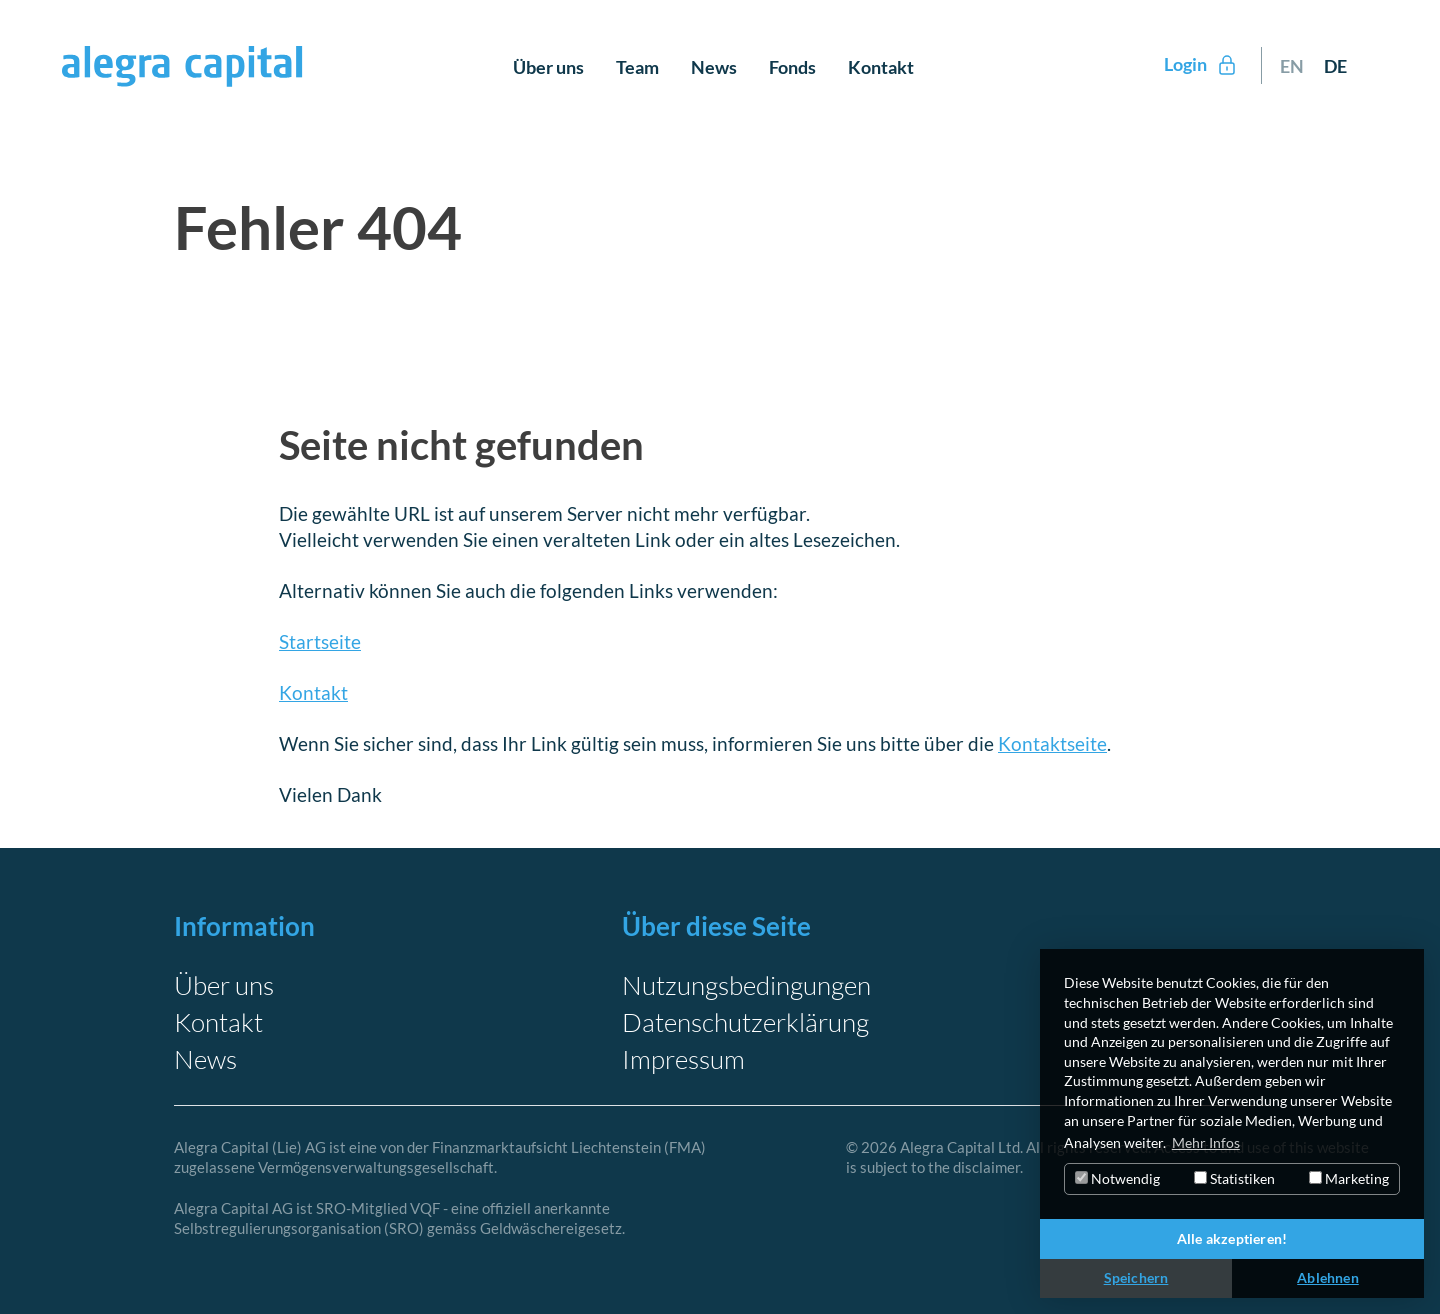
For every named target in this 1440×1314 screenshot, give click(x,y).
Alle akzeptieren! (1232, 1238)
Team (637, 67)
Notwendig (1117, 1178)
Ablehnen (1328, 1277)
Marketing (1349, 1178)
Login (1201, 65)
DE (1335, 66)
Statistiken (1234, 1178)
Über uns (548, 67)
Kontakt (881, 67)
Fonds (792, 67)
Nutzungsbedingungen (746, 985)
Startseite (320, 641)
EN (1292, 66)
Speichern (1136, 1277)
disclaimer (986, 1167)
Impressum (683, 1059)
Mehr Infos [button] (1206, 1142)
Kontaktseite (1052, 743)
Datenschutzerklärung (745, 1022)
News (714, 67)
